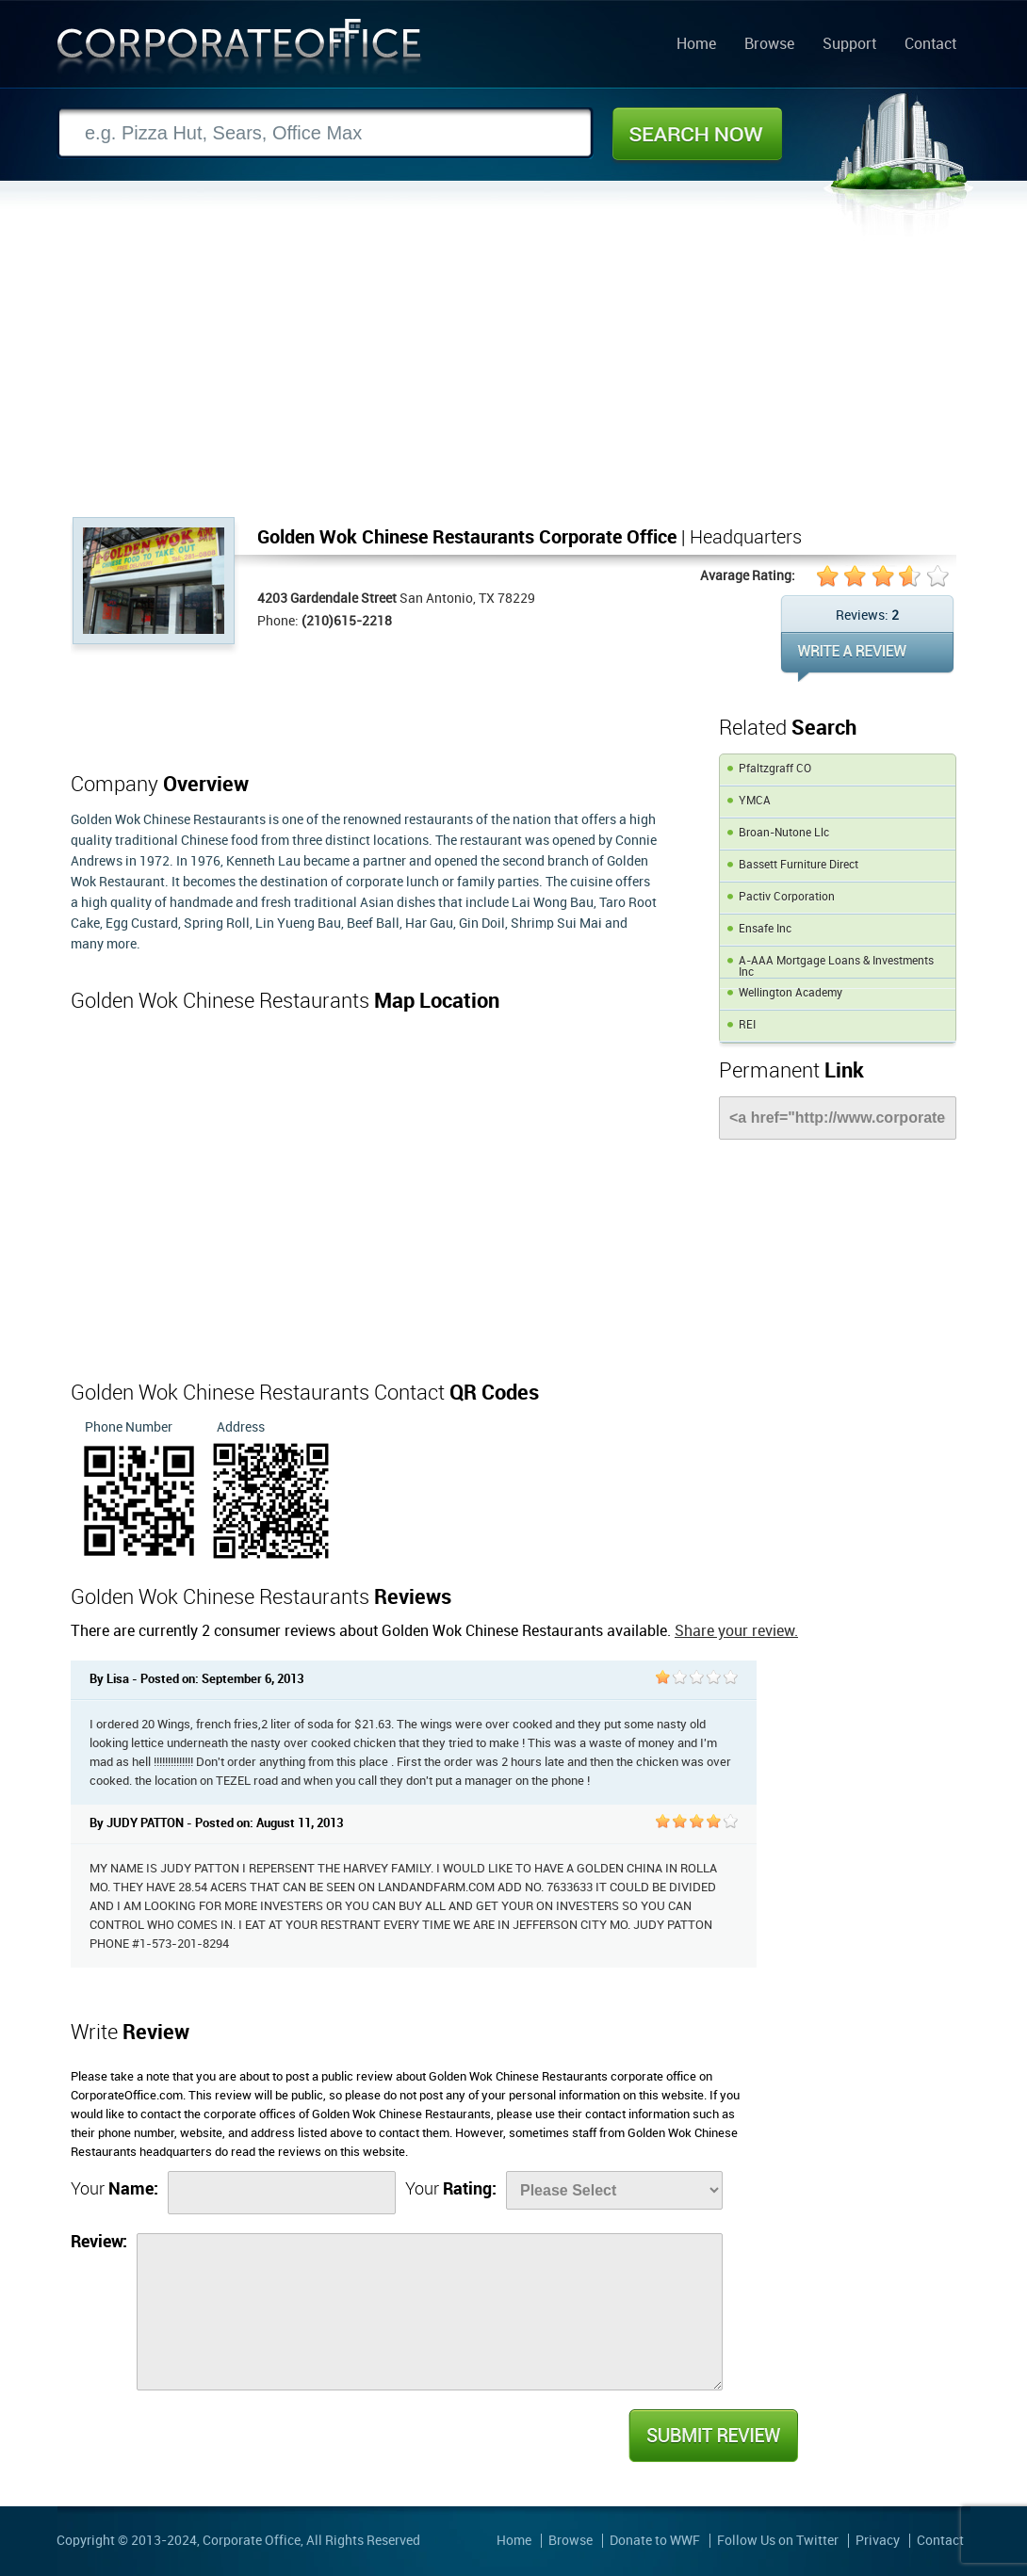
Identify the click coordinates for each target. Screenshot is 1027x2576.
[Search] (325, 133)
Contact (930, 45)
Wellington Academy (790, 993)
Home (696, 45)
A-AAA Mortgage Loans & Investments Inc (836, 967)
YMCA (755, 801)
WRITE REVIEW (867, 657)
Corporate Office (239, 50)
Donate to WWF (655, 2541)
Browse (769, 45)
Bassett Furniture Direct (798, 865)
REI (747, 1025)
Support (849, 45)
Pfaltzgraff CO (775, 769)
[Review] (430, 2311)
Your (114, 2189)
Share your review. (736, 1632)
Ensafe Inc (765, 929)
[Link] (837, 1118)
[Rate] (614, 2190)
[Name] (282, 2192)
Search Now (697, 133)
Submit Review (712, 2435)
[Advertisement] (513, 376)
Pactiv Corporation (787, 897)
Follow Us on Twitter (778, 2541)
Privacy (878, 2541)
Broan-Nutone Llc (784, 833)
